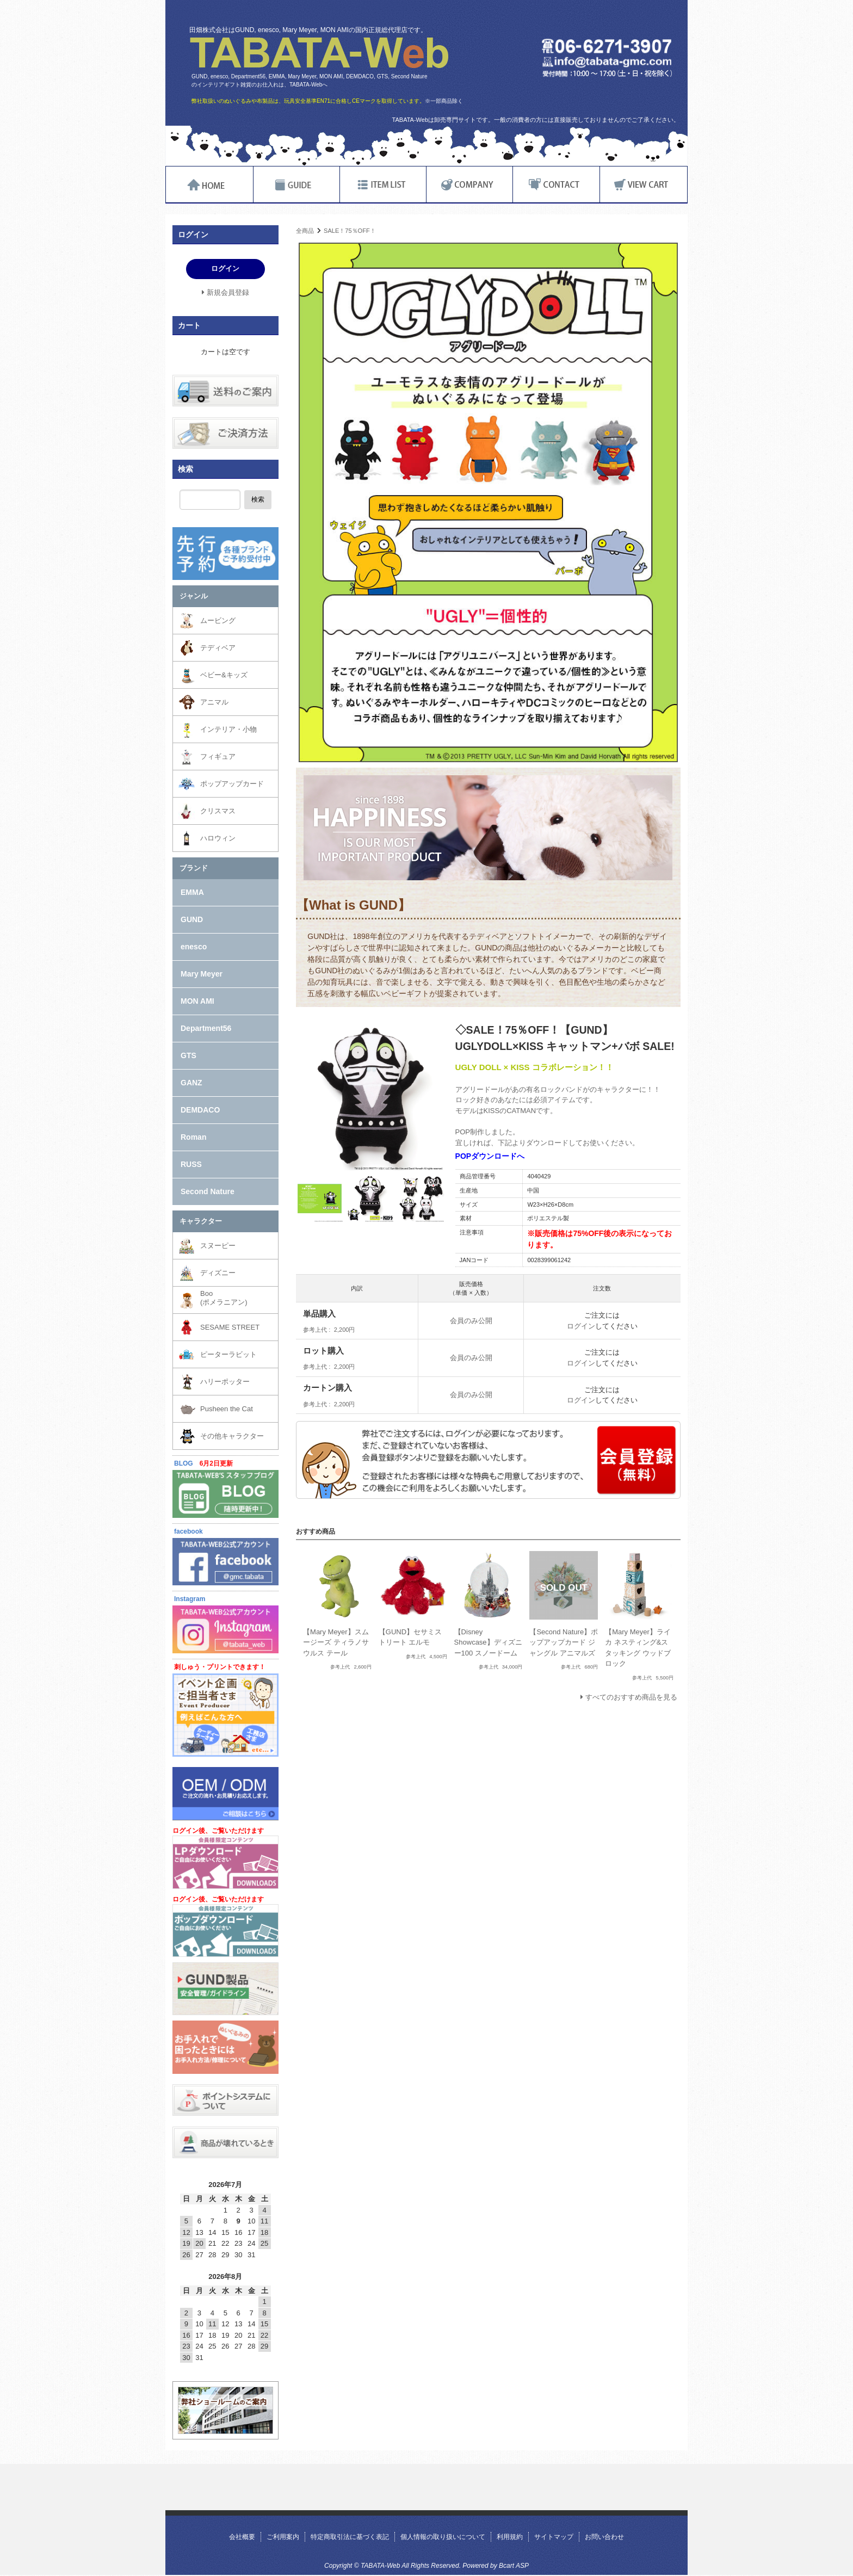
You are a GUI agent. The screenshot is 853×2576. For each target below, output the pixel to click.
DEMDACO (200, 1109)
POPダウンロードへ (490, 1156)
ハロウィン (218, 838)
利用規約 (510, 2537)
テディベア (218, 648)
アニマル (214, 702)
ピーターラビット (228, 1354)
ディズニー (218, 1273)
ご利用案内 (283, 2537)
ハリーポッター (225, 1381)
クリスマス (218, 811)
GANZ (191, 1082)
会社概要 (242, 2537)
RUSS (191, 1164)
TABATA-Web (319, 53)
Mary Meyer (201, 973)
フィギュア (218, 756)
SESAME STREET (229, 1327)
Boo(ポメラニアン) (224, 1297)
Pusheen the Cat (226, 1409)
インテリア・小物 (228, 729)
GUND (192, 919)
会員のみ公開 (471, 1321)
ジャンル (194, 596)
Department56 (206, 1028)
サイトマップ (553, 2537)
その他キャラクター (232, 1436)
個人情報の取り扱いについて (442, 2537)
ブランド (194, 868)
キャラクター (201, 1221)
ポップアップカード (232, 784)
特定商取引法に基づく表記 (350, 2537)
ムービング (218, 620)
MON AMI (197, 1001)
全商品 (305, 230)
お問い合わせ (604, 2537)
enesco (194, 946)
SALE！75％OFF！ (350, 230)
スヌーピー (218, 1245)
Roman (193, 1137)
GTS (188, 1055)
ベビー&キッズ (224, 675)
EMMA (192, 892)
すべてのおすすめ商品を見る (631, 1697)
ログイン (581, 1326)
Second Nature (207, 1191)
